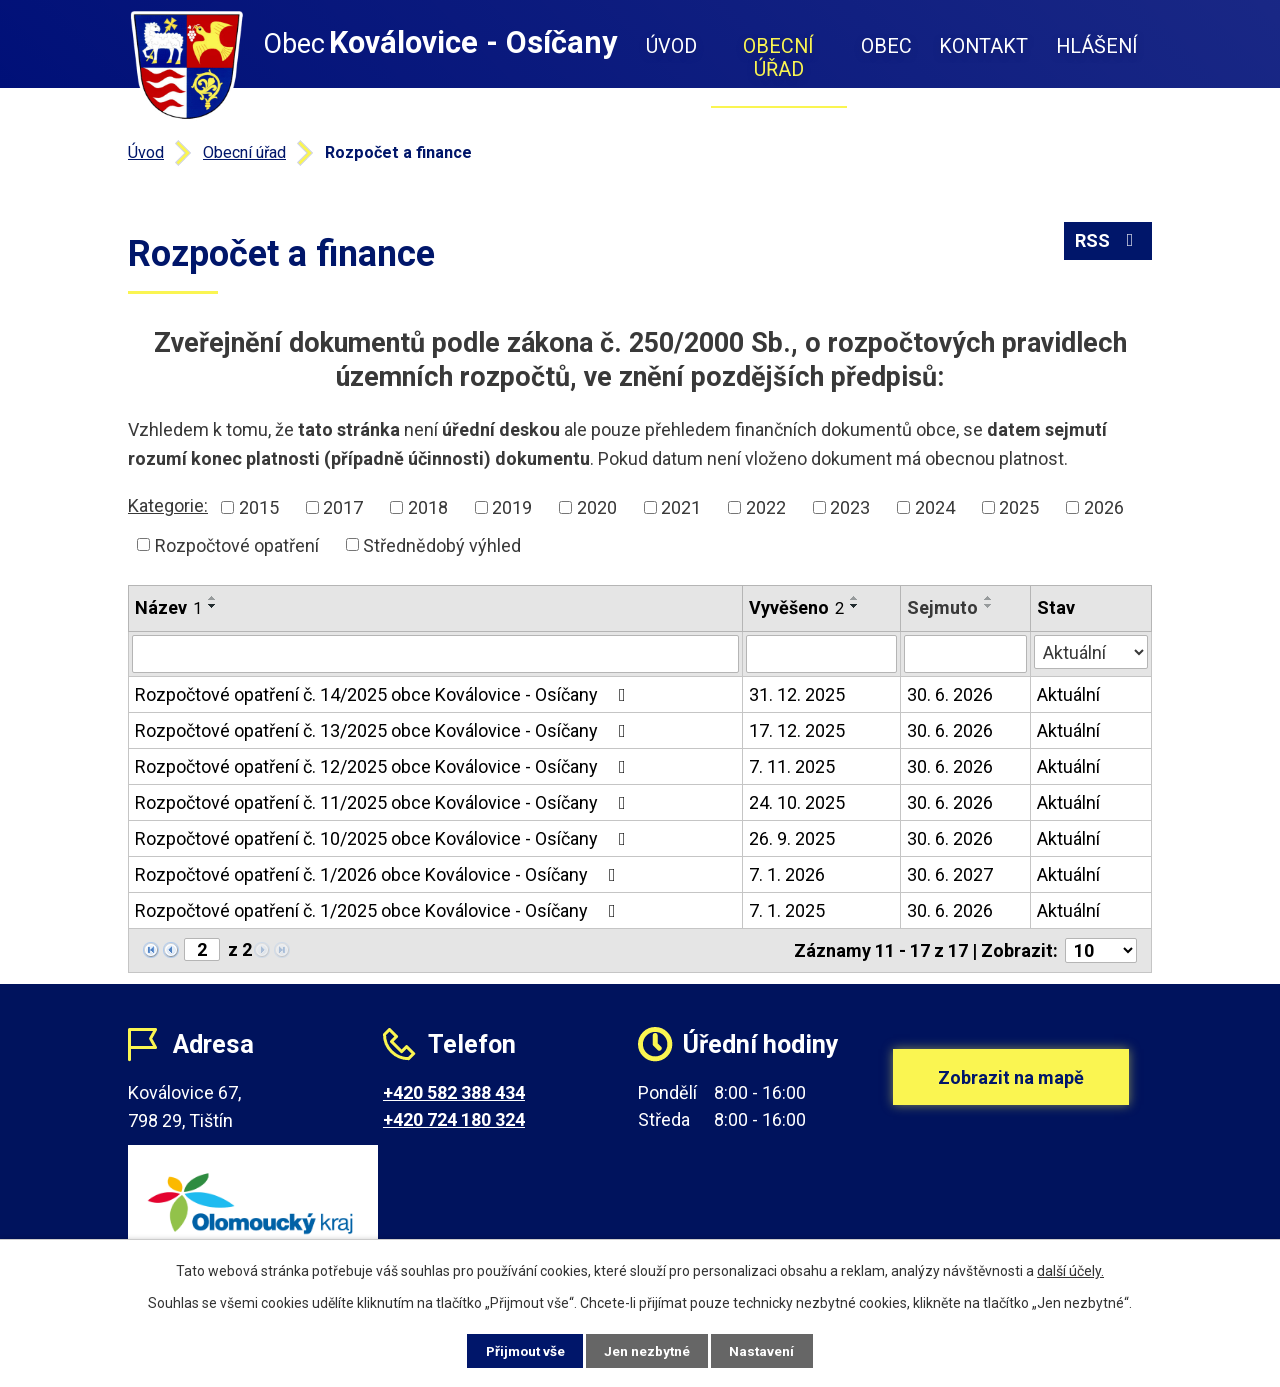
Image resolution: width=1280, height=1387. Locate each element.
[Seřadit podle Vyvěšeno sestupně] (855, 606)
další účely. (1070, 1270)
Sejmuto (942, 607)
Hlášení (1097, 46)
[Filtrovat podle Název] (435, 654)
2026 (1104, 507)
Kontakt (983, 46)
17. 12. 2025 (797, 730)
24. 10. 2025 (797, 802)
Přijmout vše (518, 1350)
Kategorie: (168, 505)
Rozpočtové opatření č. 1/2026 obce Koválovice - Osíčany (379, 874)
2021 (681, 507)
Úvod (671, 46)
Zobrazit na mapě (1011, 1083)
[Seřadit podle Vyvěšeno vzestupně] (855, 598)
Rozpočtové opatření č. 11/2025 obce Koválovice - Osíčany (384, 802)
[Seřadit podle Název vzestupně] (213, 598)
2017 (343, 507)
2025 (1019, 507)
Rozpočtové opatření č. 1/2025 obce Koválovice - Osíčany (379, 910)
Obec (886, 46)
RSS (1108, 242)
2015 (259, 507)
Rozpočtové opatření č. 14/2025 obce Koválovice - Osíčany (384, 694)
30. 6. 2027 (950, 874)
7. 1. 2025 (787, 910)
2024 (935, 507)
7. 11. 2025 (792, 766)
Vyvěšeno (796, 607)
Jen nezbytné (648, 1350)
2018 (428, 507)
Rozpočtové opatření (237, 544)
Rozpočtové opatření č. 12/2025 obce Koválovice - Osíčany (384, 766)
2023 (850, 507)
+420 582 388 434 (454, 1092)
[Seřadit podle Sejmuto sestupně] (989, 606)
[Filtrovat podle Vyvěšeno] (821, 654)
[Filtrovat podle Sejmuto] (965, 654)
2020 (597, 507)
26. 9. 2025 (792, 838)
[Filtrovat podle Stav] (1091, 652)
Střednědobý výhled (442, 544)
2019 (512, 507)
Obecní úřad (778, 58)
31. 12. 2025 (797, 694)
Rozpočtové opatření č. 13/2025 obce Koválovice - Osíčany (384, 730)
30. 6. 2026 (950, 694)
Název (168, 607)
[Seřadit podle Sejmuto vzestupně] (989, 598)
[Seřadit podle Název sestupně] (213, 606)
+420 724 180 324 (454, 1119)
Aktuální (1068, 694)
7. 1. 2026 (787, 874)
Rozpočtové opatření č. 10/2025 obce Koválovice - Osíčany (384, 838)
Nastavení (770, 1350)
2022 (766, 507)
